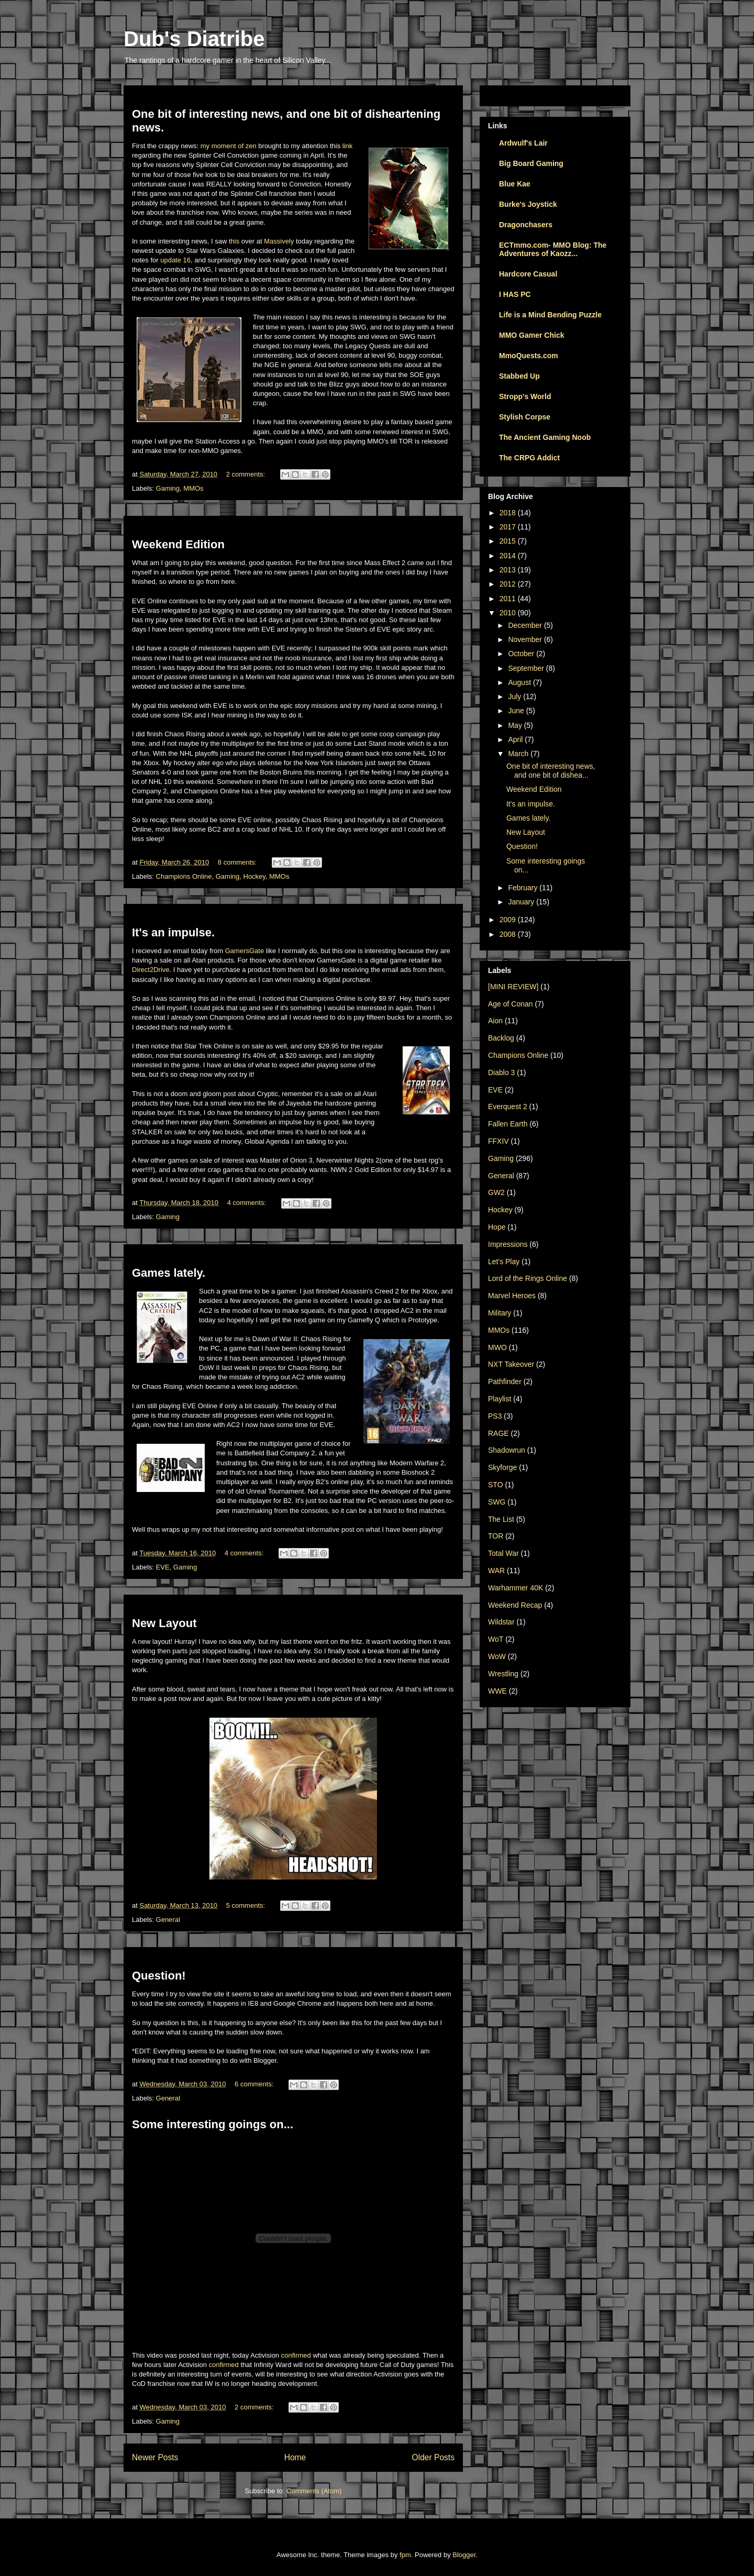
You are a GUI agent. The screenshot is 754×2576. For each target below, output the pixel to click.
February (523, 887)
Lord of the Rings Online (527, 1278)
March (519, 753)
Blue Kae (514, 184)
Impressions (507, 1244)
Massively (279, 241)
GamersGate (244, 951)
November (526, 639)
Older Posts (433, 2457)
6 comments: (255, 2084)
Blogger (463, 2555)
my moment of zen (229, 146)
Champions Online (184, 876)
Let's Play (503, 1261)
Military (499, 1313)
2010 (509, 613)
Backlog (501, 1038)
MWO (497, 1347)
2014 (509, 555)
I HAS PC (515, 294)
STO (495, 1484)
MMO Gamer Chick (531, 335)
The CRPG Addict (529, 458)
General (168, 1919)
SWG (496, 1502)
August (520, 682)
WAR (496, 1570)
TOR (495, 1536)
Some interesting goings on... (212, 2124)
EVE (163, 1567)
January (522, 902)
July (515, 696)
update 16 (175, 260)
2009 (509, 919)
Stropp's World (525, 396)
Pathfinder (505, 1381)
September (527, 668)
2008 (509, 934)
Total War (503, 1553)
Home (295, 2457)
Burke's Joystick (528, 204)
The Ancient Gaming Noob (545, 437)
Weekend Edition (178, 544)
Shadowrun (506, 1450)
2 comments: (246, 474)
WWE (497, 1691)
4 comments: (247, 1203)
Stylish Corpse (524, 417)
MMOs (193, 488)
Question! (159, 1975)
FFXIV (498, 1141)
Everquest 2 (507, 1106)
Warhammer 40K (515, 1588)
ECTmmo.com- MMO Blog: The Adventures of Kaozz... (552, 249)
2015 (509, 541)
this (234, 241)
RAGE (498, 1433)
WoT (495, 1639)
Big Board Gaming (531, 163)
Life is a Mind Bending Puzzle (550, 315)
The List (501, 1519)
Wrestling (503, 1674)
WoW (497, 1656)
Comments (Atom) (313, 2491)
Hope (496, 1227)
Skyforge (502, 1467)
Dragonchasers (525, 224)
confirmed (296, 2355)
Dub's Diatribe (194, 38)
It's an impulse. (173, 932)
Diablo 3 (501, 1072)
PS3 (495, 1416)
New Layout (164, 1623)
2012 (509, 584)
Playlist (499, 1399)
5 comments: (246, 1905)
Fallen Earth (507, 1124)
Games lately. (168, 1272)
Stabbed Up (519, 376)
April (516, 739)
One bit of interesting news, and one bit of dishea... (550, 770)
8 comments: (238, 862)
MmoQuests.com (528, 355)
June (517, 710)
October (522, 653)
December (526, 625)
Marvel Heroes (512, 1295)
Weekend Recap (515, 1605)
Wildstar (501, 1622)
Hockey (254, 876)
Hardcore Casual (528, 274)
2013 (509, 570)
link (347, 146)
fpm (405, 2555)
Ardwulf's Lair (523, 143)
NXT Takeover (511, 1364)
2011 (509, 598)
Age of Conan (510, 1004)
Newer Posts (155, 2457)
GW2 (496, 1192)
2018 (509, 512)
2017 (509, 527)
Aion (495, 1020)
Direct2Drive (151, 970)
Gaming (168, 488)
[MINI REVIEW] (513, 986)
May (516, 725)
